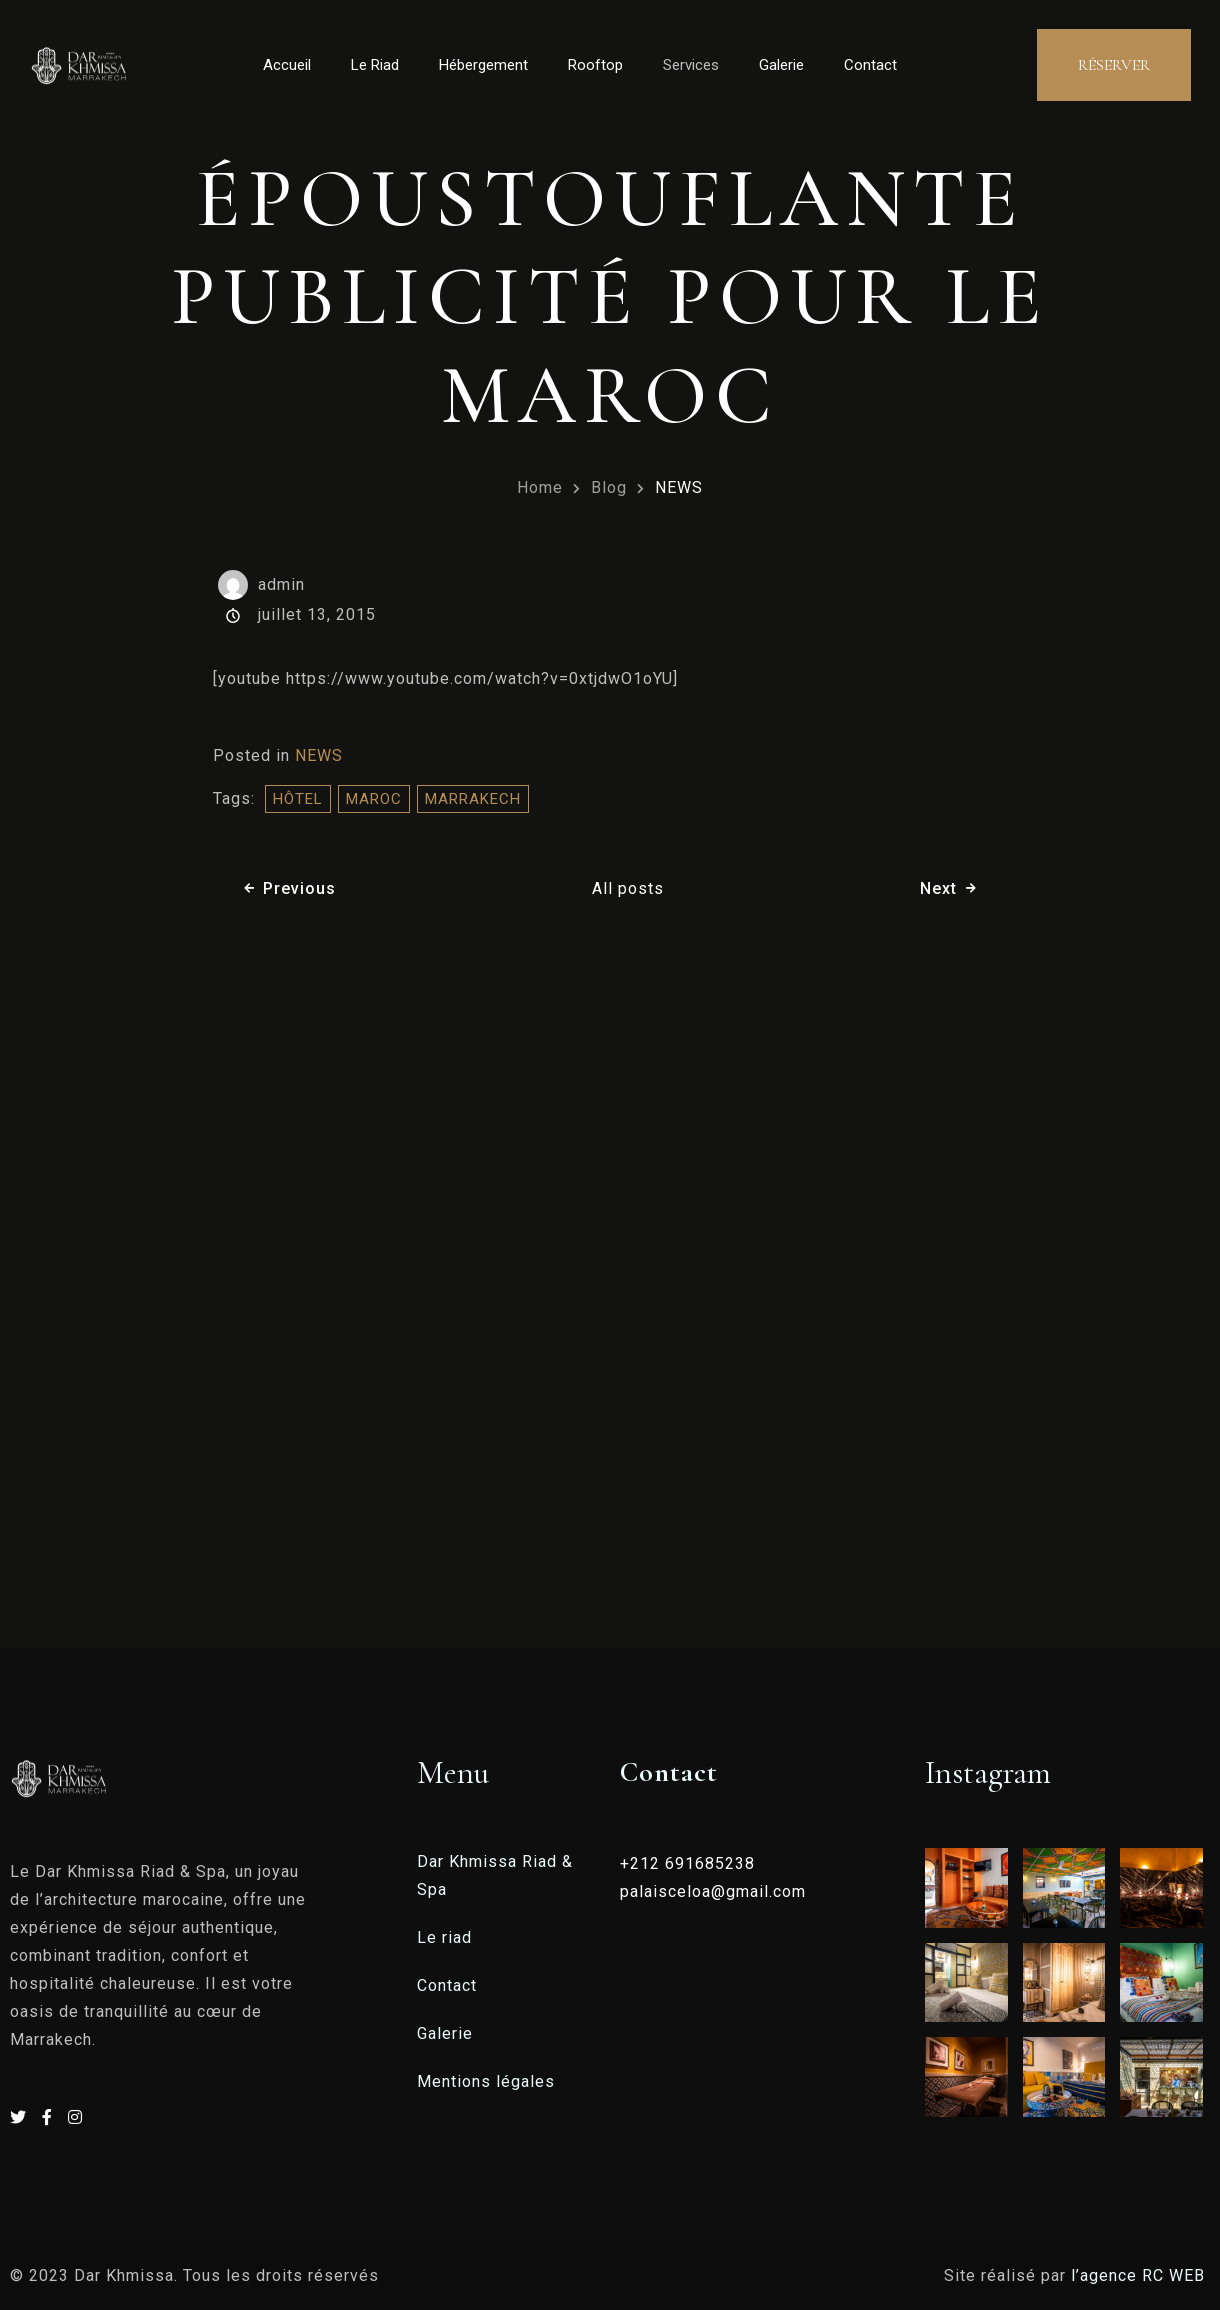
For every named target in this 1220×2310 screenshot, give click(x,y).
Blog (609, 487)
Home (540, 487)
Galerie (781, 65)
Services (691, 65)
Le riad (444, 1937)
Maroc (374, 799)
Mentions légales (486, 2081)
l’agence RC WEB (1140, 2275)
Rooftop (595, 65)
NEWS (679, 487)
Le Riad (375, 65)
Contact (870, 65)
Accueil (287, 65)
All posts (628, 888)
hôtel (298, 799)
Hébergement (483, 65)
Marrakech (473, 799)
